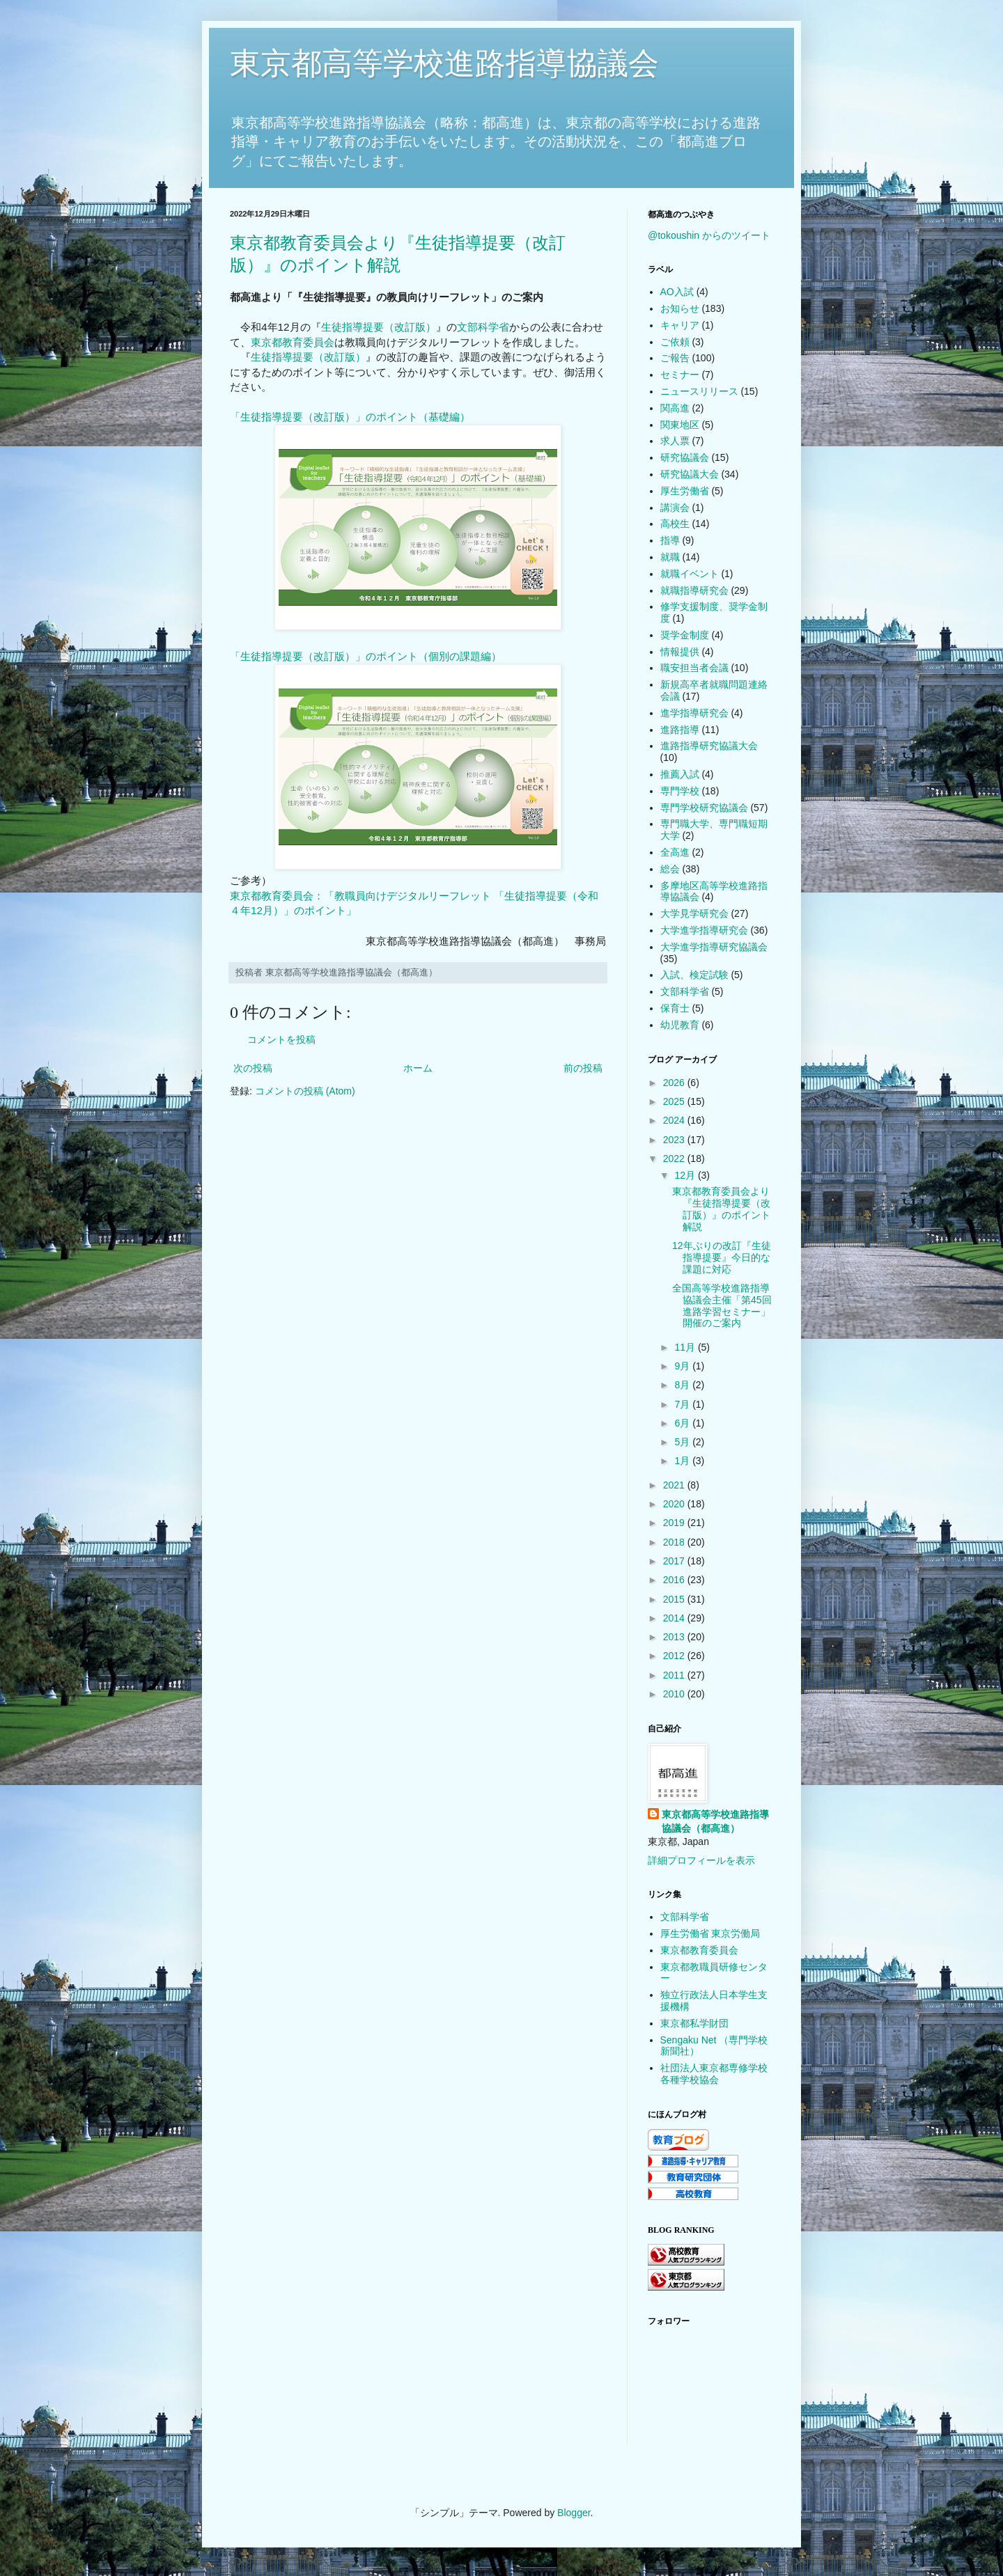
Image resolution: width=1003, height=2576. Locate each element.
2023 (675, 1139)
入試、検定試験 (694, 974)
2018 (675, 1542)
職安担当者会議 (694, 667)
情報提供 (679, 651)
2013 (675, 1636)
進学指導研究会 (694, 712)
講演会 (675, 507)
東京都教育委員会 (292, 342)
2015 (675, 1599)
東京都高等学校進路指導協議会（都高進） (715, 1821)
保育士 (675, 1008)
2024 (675, 1120)
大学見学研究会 (694, 913)
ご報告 (675, 357)
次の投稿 (252, 1068)
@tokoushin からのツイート (709, 235)
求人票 (675, 440)
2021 (675, 1485)
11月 (685, 1347)
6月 (683, 1423)
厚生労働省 (684, 490)
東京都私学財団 (694, 2023)
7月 (683, 1404)
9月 (683, 1366)
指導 (670, 540)
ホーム (418, 1068)
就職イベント (689, 573)
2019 (675, 1522)
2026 (675, 1082)
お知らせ (679, 308)
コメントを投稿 (281, 1039)
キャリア (679, 325)
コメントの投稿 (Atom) (305, 1091)
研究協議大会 (689, 474)
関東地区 (679, 424)
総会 (670, 868)
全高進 (675, 852)
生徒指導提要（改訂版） (378, 327)
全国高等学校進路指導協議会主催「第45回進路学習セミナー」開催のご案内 (722, 1305)
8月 (683, 1384)
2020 (675, 1503)
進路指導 (679, 729)
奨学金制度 (684, 635)
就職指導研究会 (694, 590)
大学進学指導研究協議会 (714, 946)
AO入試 (677, 291)
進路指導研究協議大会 (709, 745)
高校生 (675, 523)
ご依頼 (675, 341)
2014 (675, 1618)
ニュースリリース (699, 391)
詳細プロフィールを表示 (701, 1860)
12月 (685, 1175)
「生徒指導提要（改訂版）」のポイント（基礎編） (350, 417)
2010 (675, 1693)
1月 (683, 1460)
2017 (675, 1560)
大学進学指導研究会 (704, 930)
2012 (675, 1655)
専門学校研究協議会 (704, 807)
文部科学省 (483, 327)
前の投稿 (582, 1068)
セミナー (679, 374)
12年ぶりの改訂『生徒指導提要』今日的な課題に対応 (721, 1257)
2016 (675, 1579)
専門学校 (679, 790)
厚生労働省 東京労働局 (710, 1933)
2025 (675, 1101)
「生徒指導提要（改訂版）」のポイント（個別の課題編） (366, 656)
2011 (675, 1675)
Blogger (573, 2512)
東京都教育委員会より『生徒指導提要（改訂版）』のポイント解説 (721, 1209)
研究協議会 (684, 457)
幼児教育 (679, 1024)
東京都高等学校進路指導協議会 (444, 63)
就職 (670, 557)
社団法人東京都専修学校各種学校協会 (714, 2073)
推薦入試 (679, 774)
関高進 (675, 408)
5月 (683, 1441)
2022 (675, 1158)
